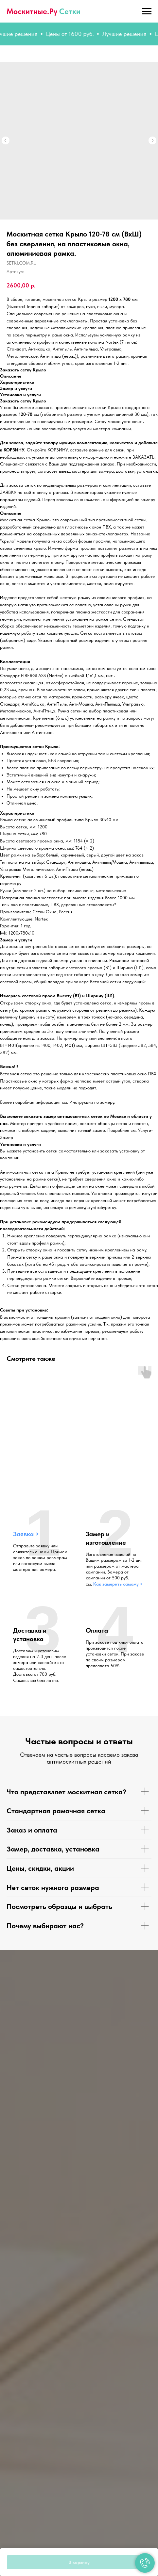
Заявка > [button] (26, 1534)
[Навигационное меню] (146, 11)
